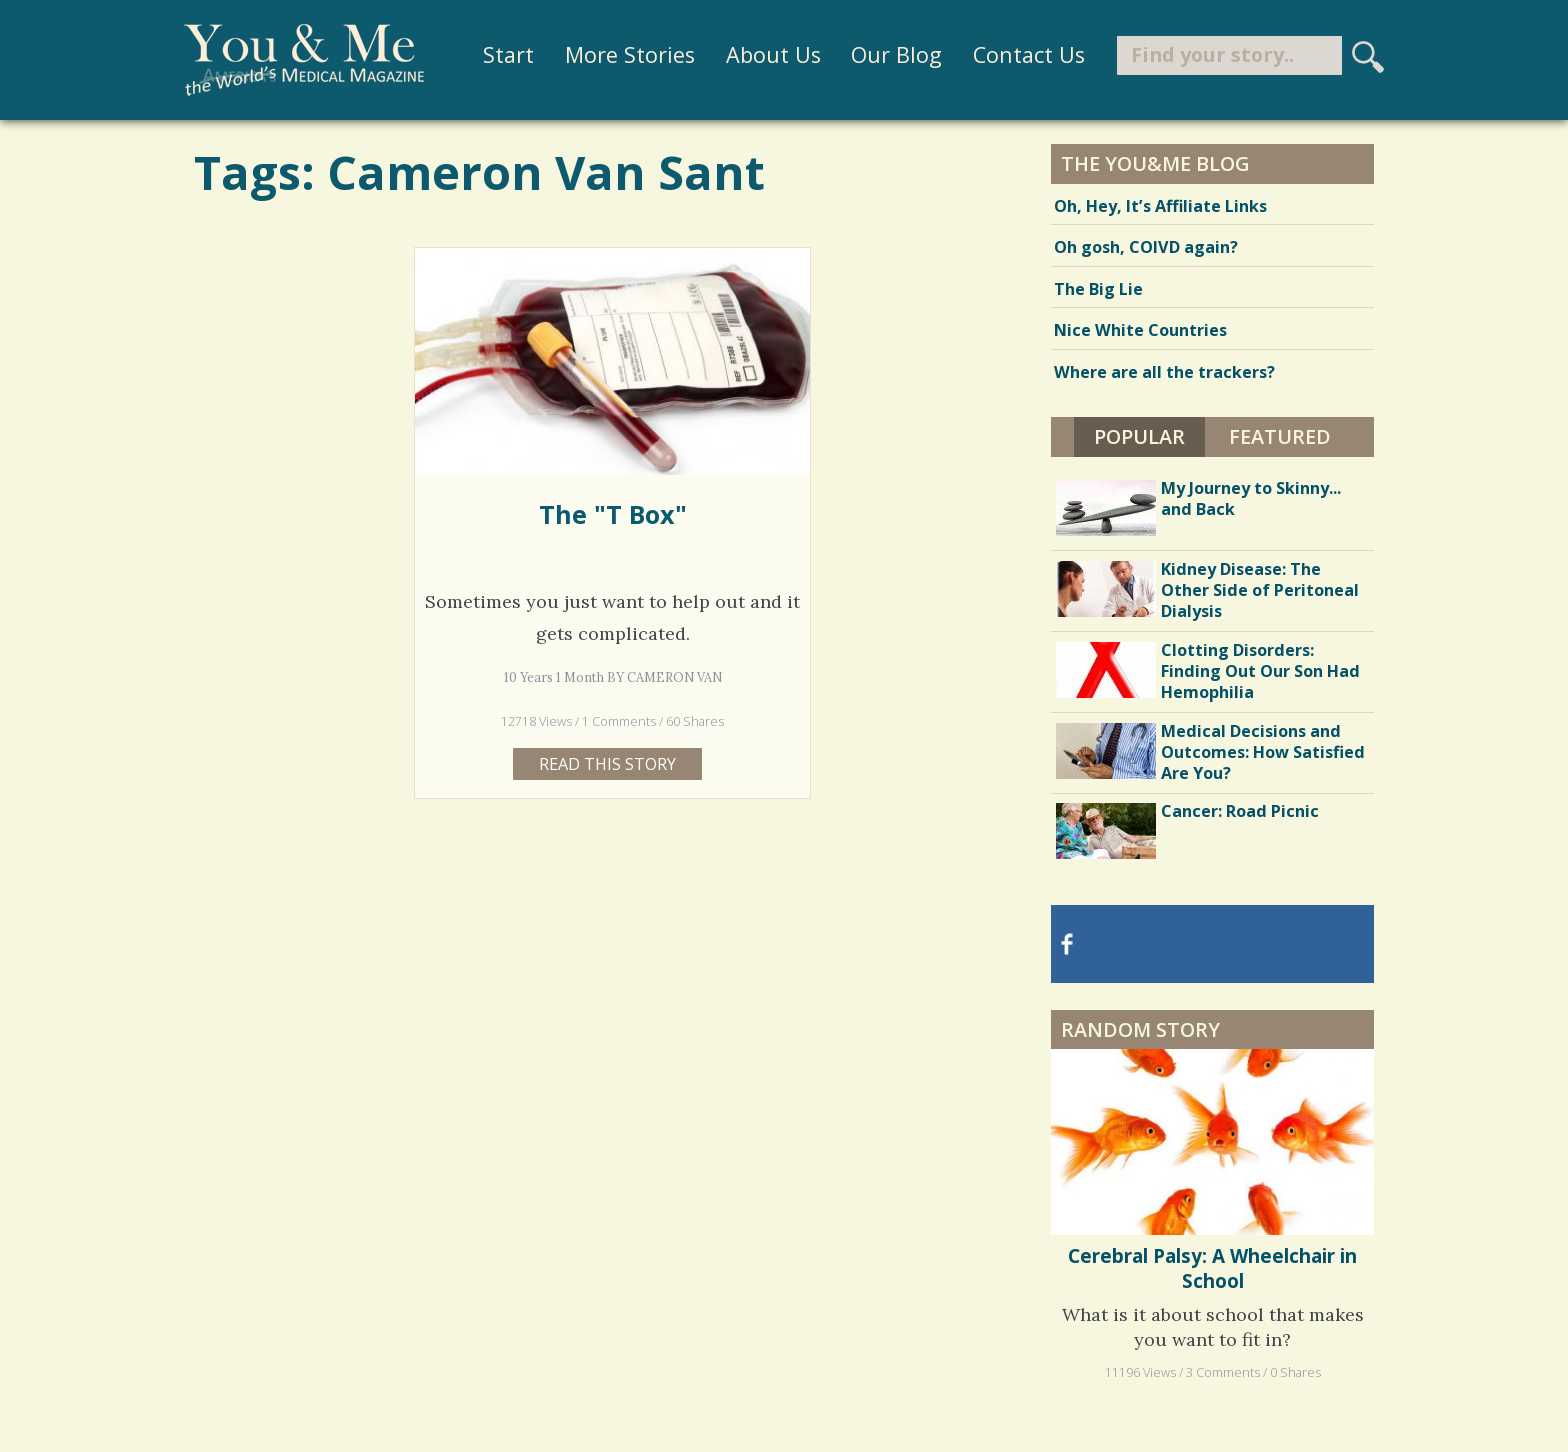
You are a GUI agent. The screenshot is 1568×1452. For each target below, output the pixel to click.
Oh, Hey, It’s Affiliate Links (1160, 206)
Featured (1280, 436)
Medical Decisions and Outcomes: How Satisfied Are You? (1263, 752)
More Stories (630, 54)
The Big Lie (1098, 289)
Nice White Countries (1140, 330)
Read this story (607, 764)
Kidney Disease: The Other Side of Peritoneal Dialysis (1260, 590)
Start (508, 54)
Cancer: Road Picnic (1240, 811)
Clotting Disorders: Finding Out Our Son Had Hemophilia (1260, 671)
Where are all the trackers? (1164, 372)
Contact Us (1029, 54)
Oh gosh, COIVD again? (1146, 247)
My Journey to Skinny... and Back (1251, 498)
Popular (1139, 436)
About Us (772, 54)
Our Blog (896, 54)
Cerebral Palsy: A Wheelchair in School (1212, 1268)
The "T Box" (613, 514)
